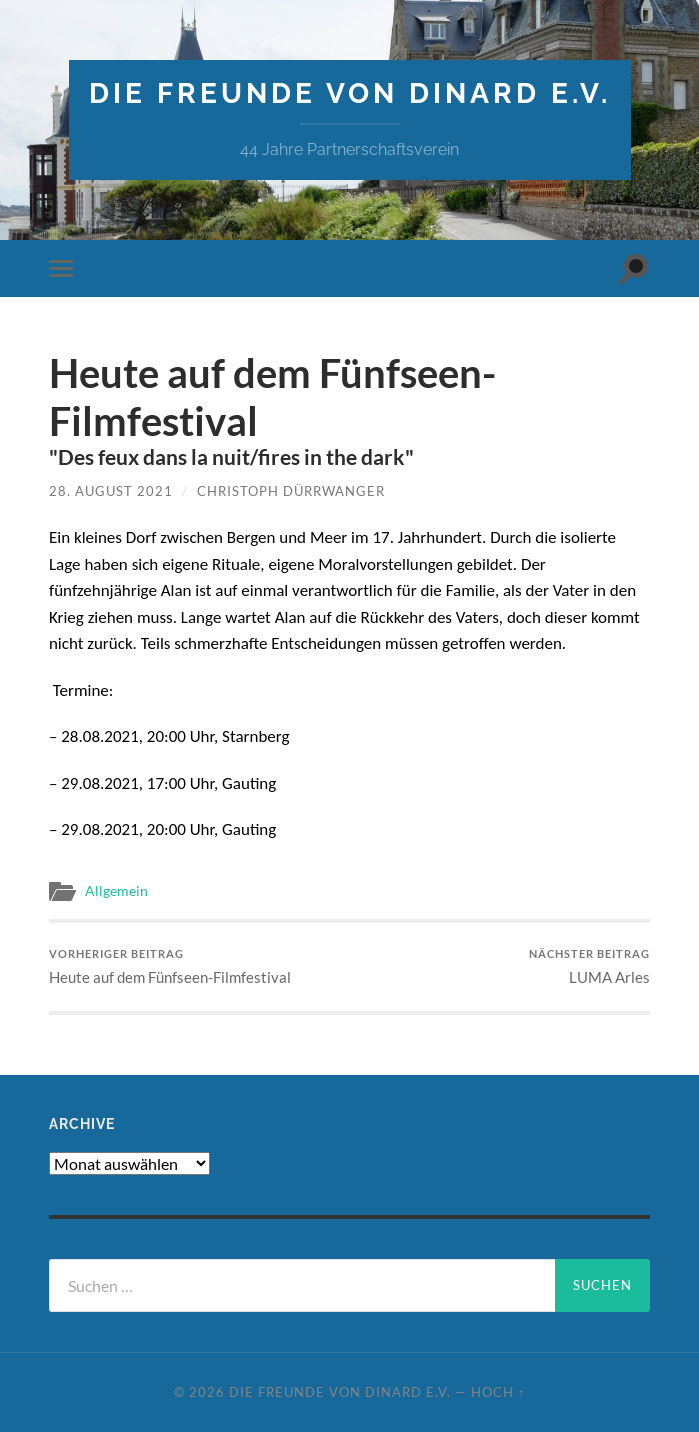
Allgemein (116, 891)
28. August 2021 (111, 491)
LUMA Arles (589, 966)
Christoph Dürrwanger (291, 491)
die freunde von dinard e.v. (350, 93)
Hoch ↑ (498, 1392)
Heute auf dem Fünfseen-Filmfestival (170, 966)
